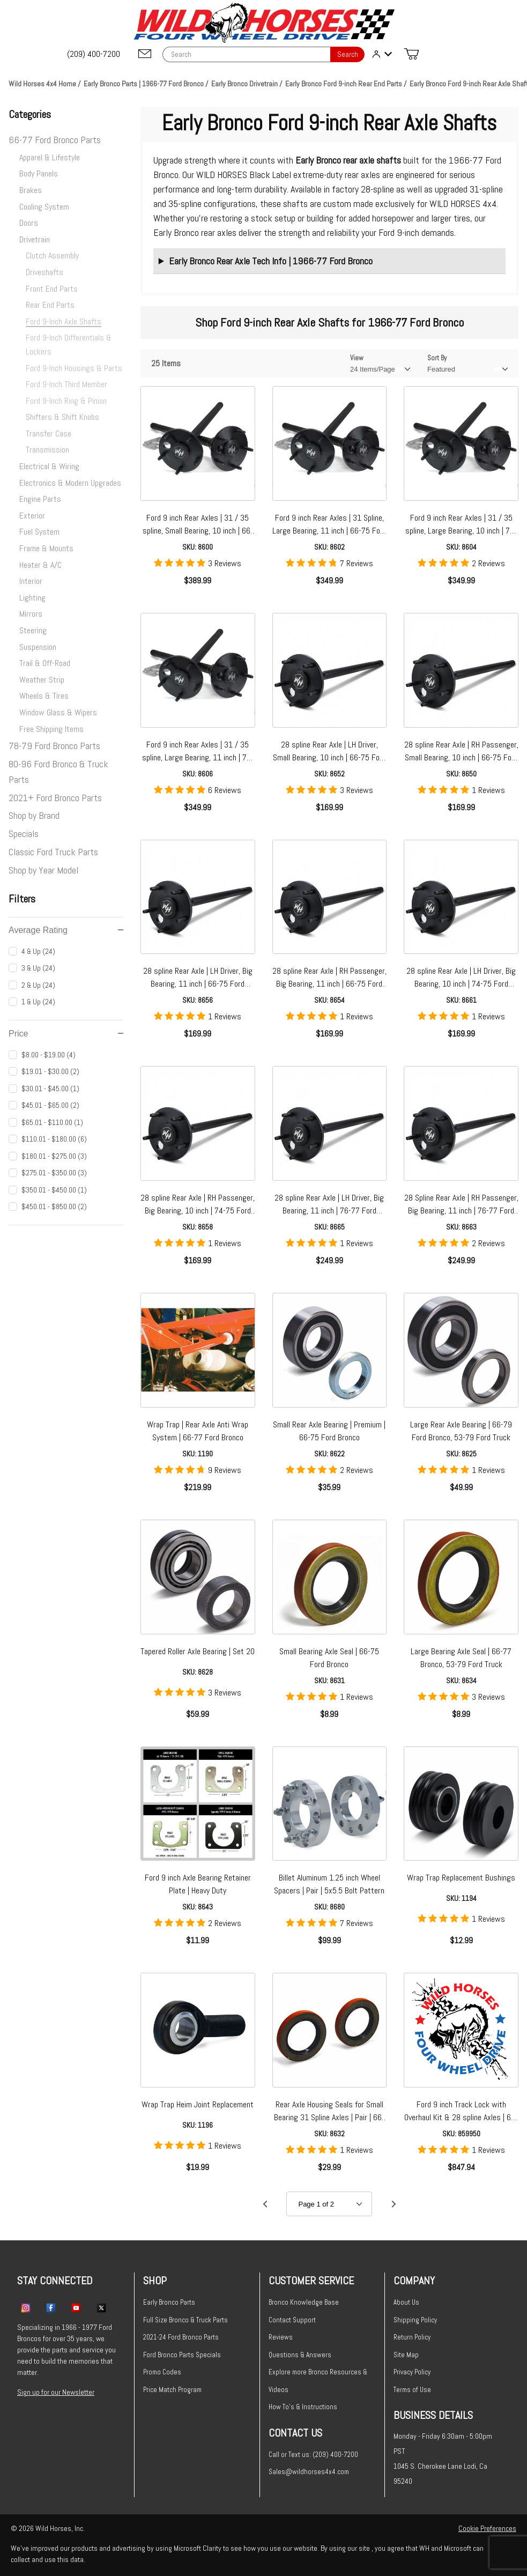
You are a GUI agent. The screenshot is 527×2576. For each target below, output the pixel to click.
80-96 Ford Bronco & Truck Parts (58, 772)
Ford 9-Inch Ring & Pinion (66, 400)
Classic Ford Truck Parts (53, 852)
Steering (33, 630)
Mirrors (30, 613)
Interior (30, 581)
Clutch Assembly (52, 255)
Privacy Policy (412, 2372)
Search (347, 54)
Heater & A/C (40, 565)
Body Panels (38, 173)
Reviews (281, 2337)
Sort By (437, 357)
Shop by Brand (34, 815)
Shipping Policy (415, 2320)
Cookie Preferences (487, 2528)
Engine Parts (40, 499)
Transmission (47, 449)
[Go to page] (329, 2204)
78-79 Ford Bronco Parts (54, 745)
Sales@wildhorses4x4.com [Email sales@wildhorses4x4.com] (309, 2471)
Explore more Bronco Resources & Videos (318, 2380)
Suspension (37, 647)
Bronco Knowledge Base (304, 2302)
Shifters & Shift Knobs (62, 417)
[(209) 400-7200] (94, 54)
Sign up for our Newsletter (55, 2392)
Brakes (30, 190)
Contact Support (292, 2320)
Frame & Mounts (46, 548)
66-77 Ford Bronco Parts (55, 140)
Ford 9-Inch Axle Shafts (63, 321)
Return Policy (412, 2337)
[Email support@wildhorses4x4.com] (145, 54)
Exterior (32, 515)
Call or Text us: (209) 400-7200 (313, 2454)
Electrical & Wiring (49, 466)
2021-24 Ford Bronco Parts (181, 2337)
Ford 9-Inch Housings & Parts (74, 368)
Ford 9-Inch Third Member (66, 384)
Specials (24, 833)
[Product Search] (246, 54)
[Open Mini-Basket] (411, 54)
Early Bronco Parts (169, 2302)
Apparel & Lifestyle (49, 157)
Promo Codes (162, 2372)
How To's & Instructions (303, 2406)
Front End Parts (52, 288)
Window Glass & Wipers (58, 712)
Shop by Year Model (43, 870)
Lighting (32, 597)
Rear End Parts (50, 304)
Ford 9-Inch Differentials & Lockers (69, 344)
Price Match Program (172, 2389)
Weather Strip (41, 679)
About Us (406, 2302)
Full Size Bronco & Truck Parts (185, 2320)
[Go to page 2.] (393, 2204)
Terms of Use (412, 2389)
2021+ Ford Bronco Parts (55, 797)
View (356, 357)
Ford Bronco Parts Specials (182, 2354)
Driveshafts (44, 272)
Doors (28, 222)
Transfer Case (48, 433)
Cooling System (44, 206)
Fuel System (39, 531)
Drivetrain (34, 239)
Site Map (406, 2354)
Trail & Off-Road (44, 663)
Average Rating (66, 930)
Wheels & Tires (44, 695)
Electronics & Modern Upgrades (70, 482)
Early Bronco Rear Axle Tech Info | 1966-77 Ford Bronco (271, 261)
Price (66, 1033)
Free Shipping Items (51, 729)
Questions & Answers (300, 2354)
